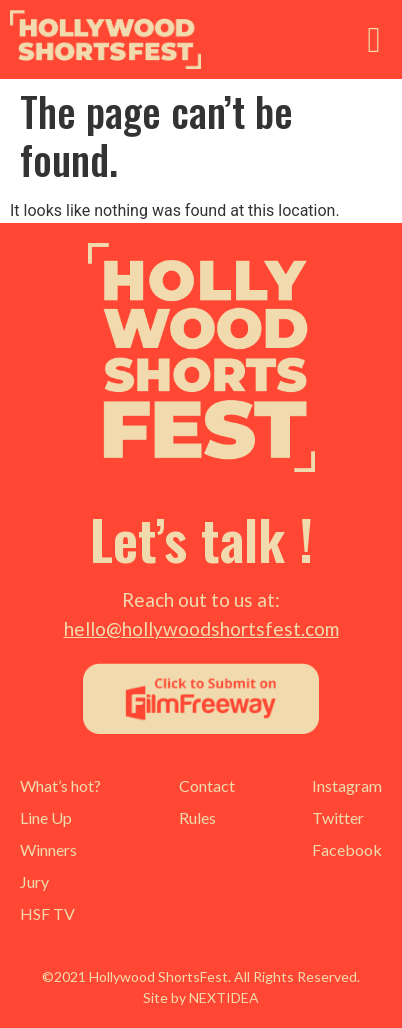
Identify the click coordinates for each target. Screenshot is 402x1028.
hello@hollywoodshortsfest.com (201, 628)
